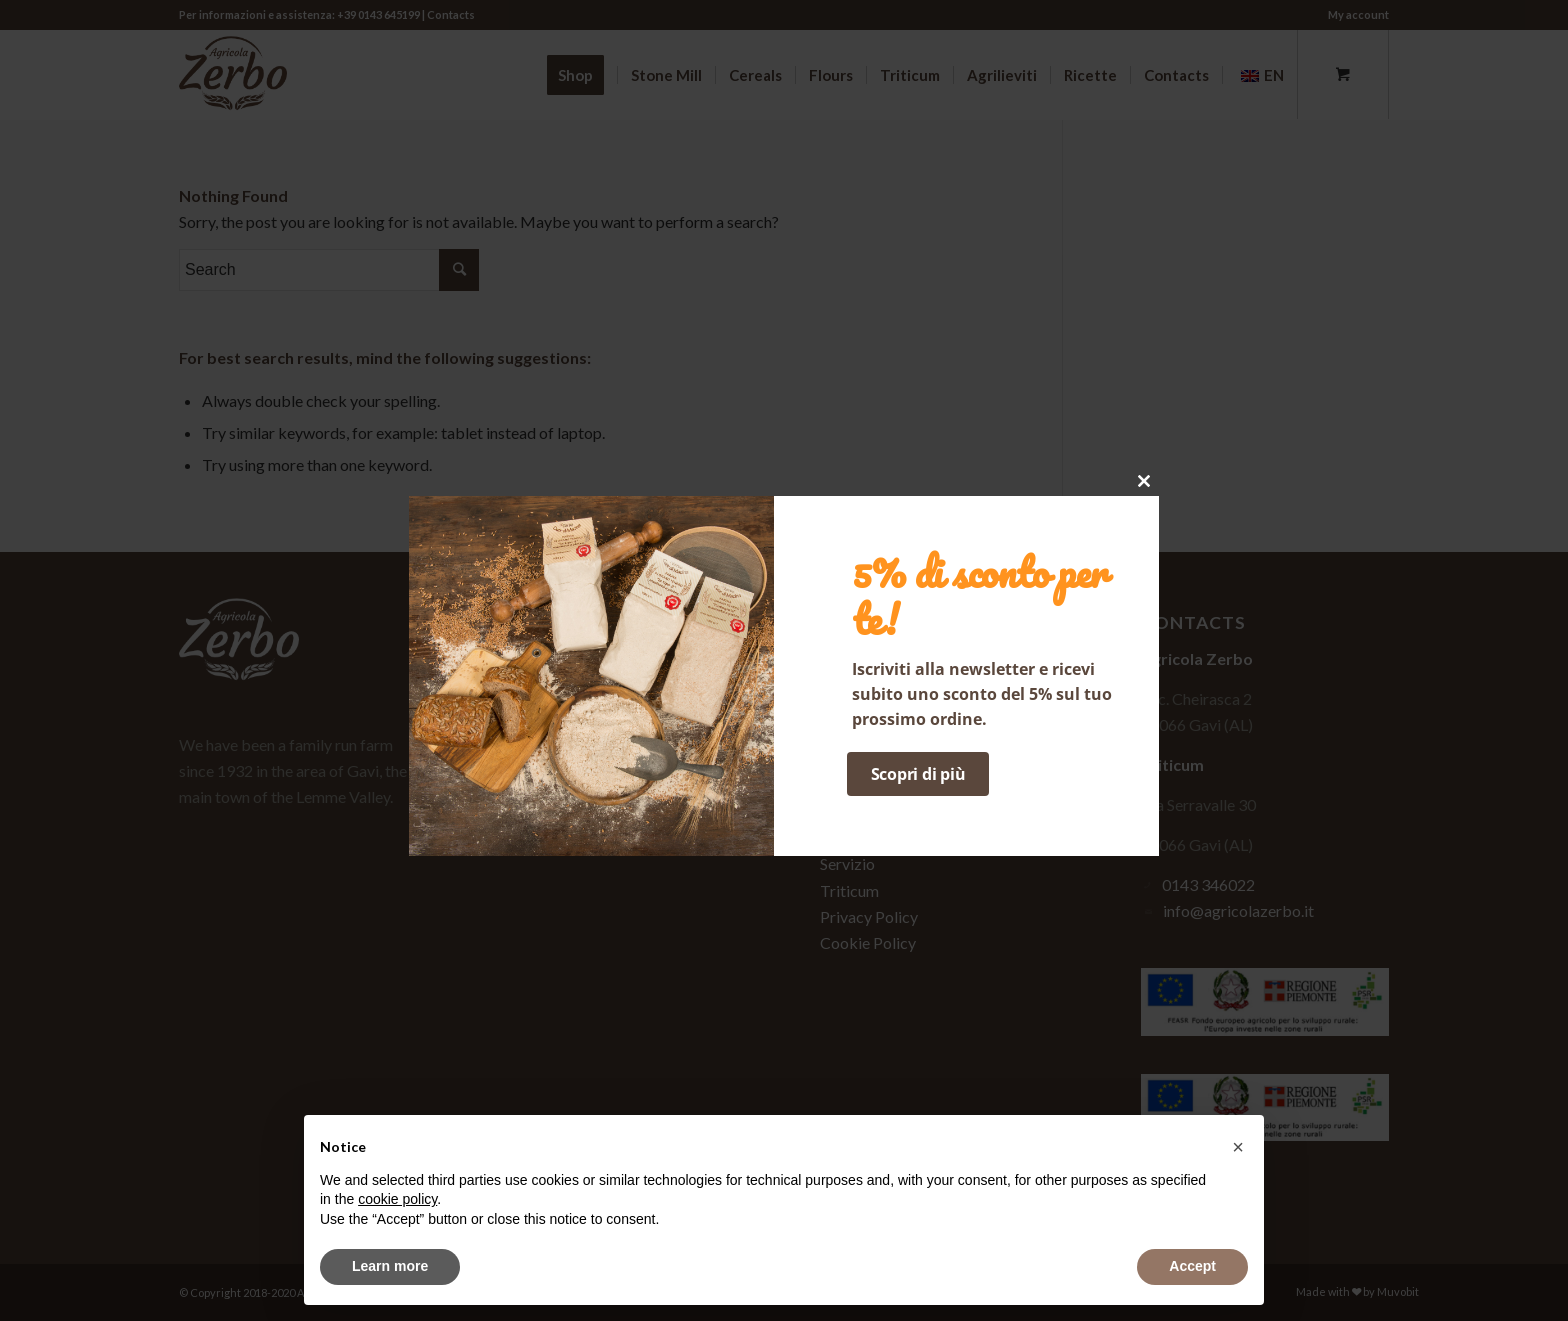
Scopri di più (918, 774)
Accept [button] (1192, 1266)
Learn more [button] (390, 1266)
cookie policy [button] (397, 1199)
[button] (1238, 1147)
